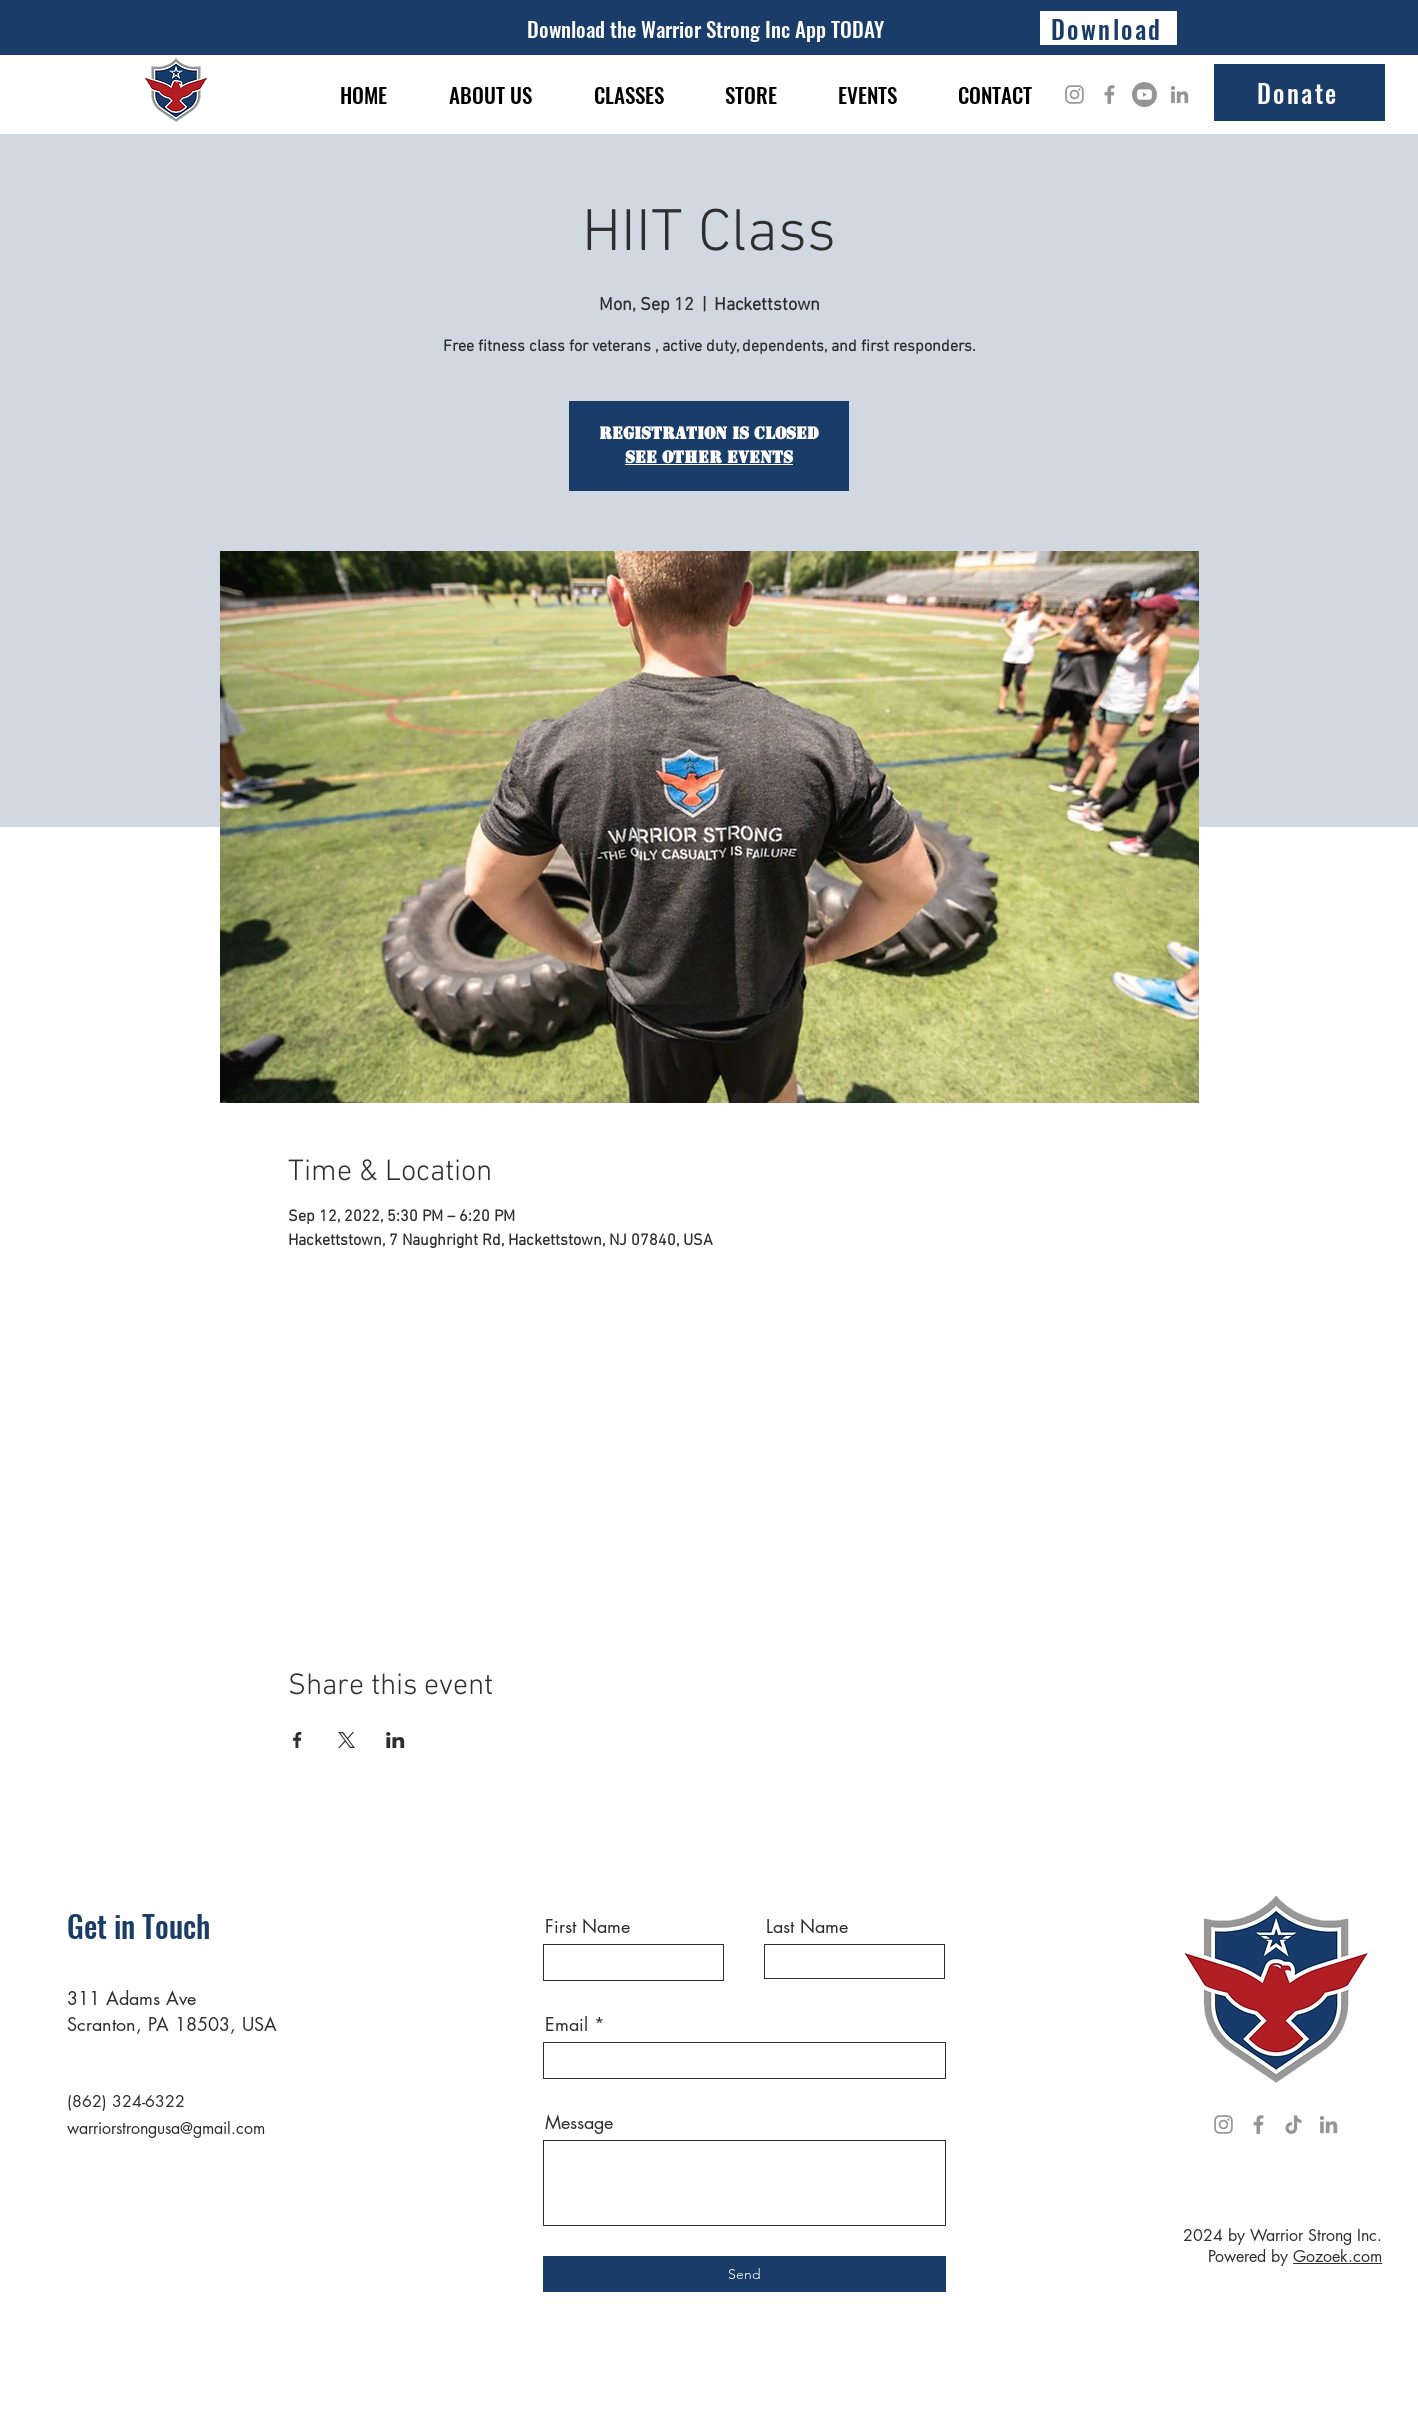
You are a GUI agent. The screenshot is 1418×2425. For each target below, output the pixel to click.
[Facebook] (1109, 94)
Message (579, 2122)
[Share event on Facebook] (297, 1740)
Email (566, 2024)
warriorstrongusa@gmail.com (166, 2128)
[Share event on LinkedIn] (395, 1740)
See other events (709, 457)
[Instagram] (1074, 94)
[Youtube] (1144, 94)
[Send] (744, 2274)
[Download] (1108, 28)
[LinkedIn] (1179, 94)
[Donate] (1299, 92)
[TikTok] (1293, 2124)
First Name (587, 1926)
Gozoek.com (1337, 2256)
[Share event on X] (346, 1740)
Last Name (807, 1926)
